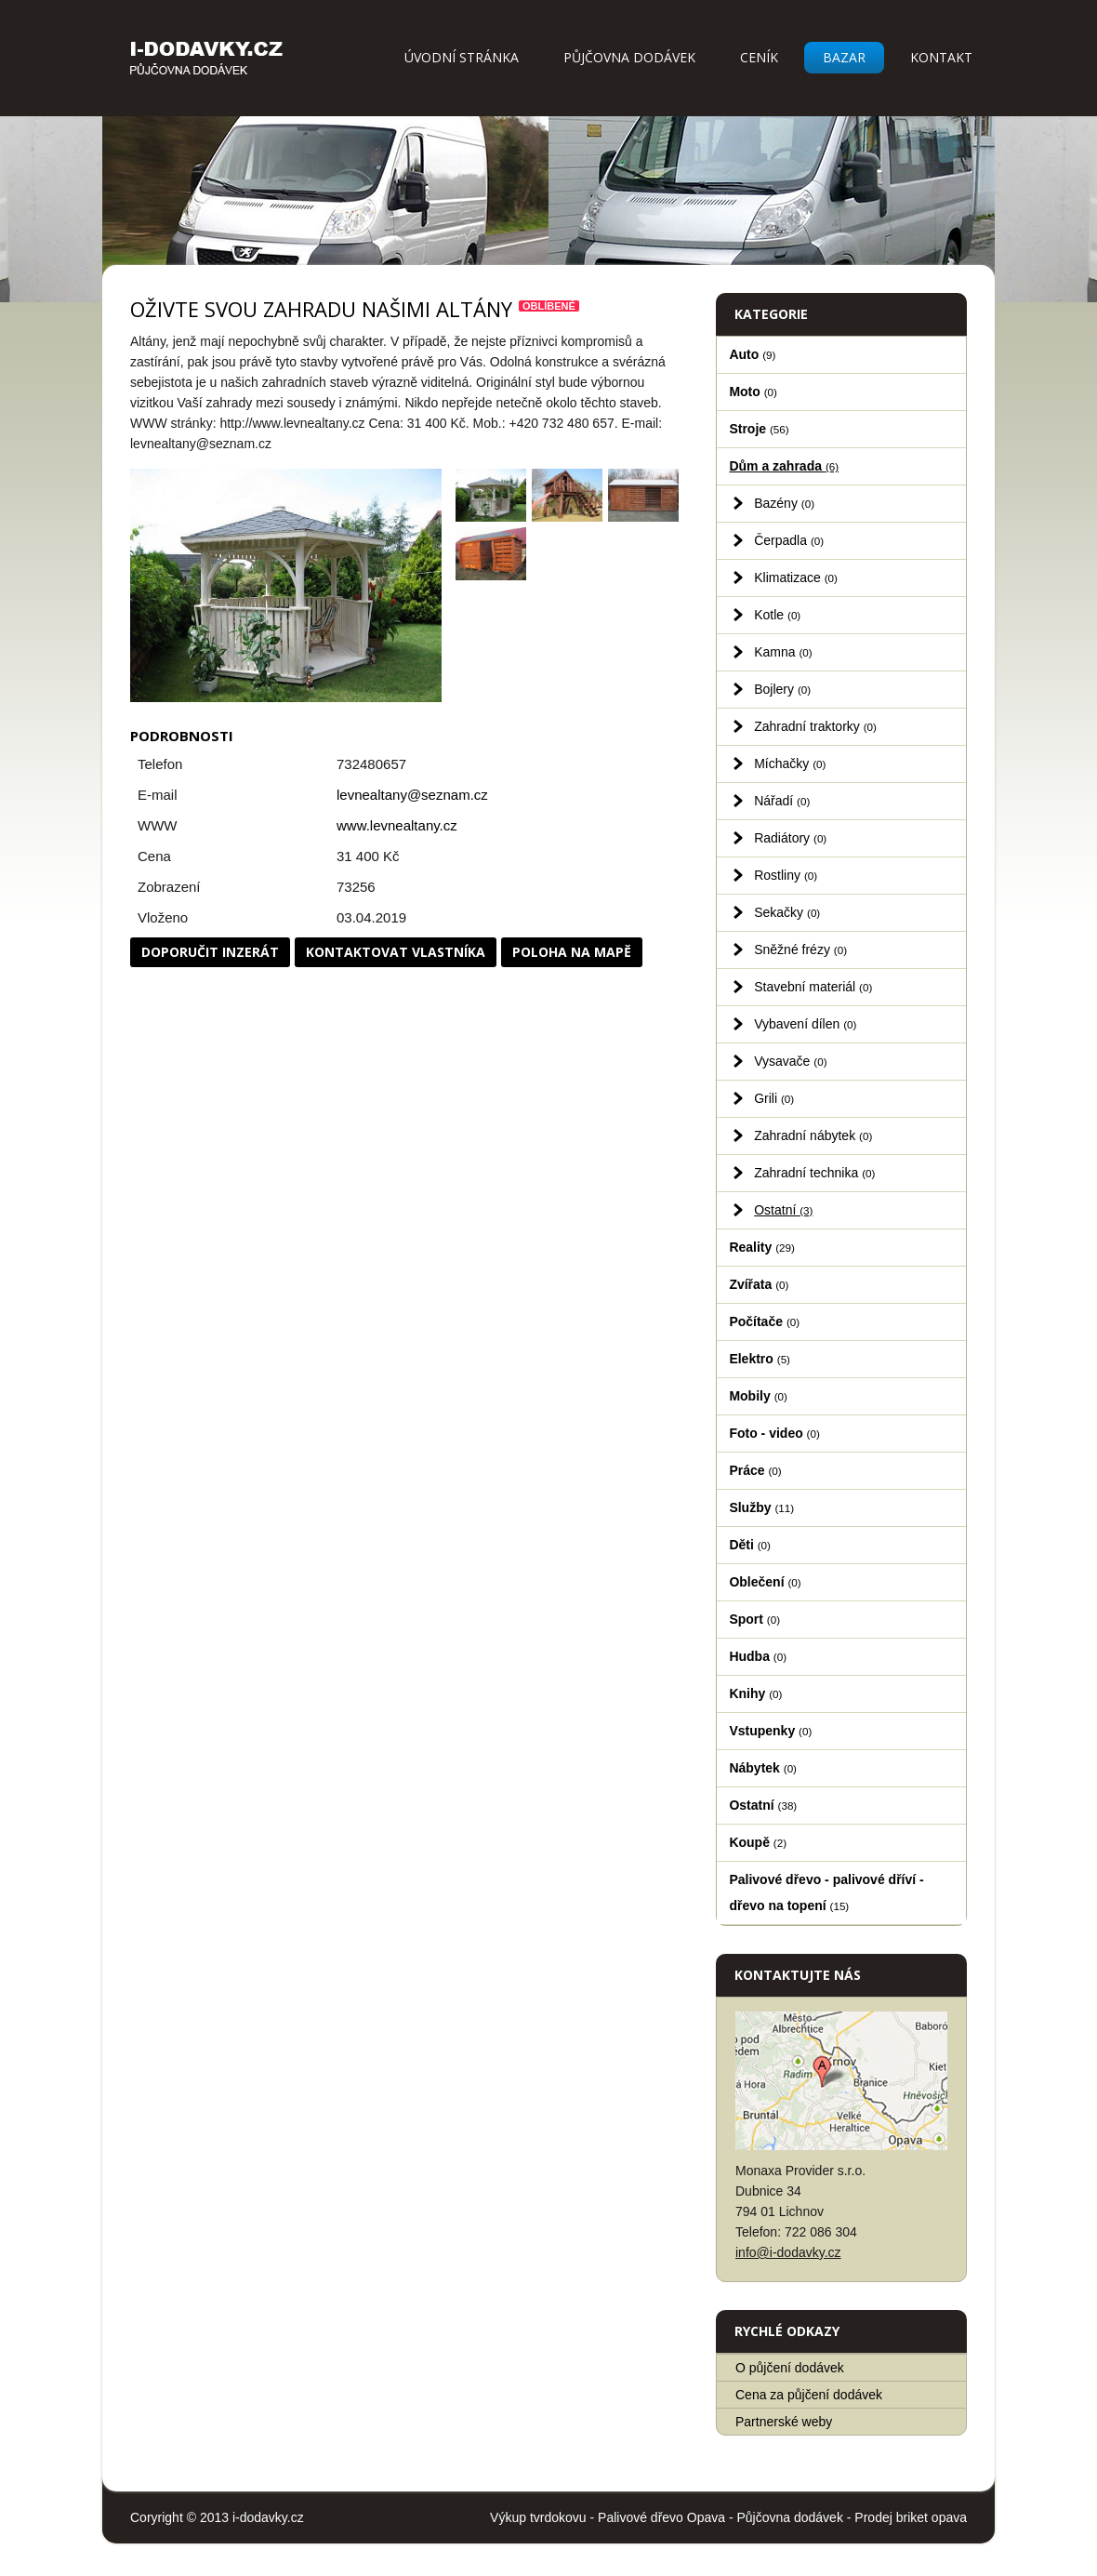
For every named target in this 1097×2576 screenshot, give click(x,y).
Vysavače (790, 1061)
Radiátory (790, 837)
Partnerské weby (783, 2421)
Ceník (759, 57)
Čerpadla (789, 540)
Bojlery (782, 689)
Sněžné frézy (800, 949)
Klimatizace (796, 577)
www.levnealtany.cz (397, 825)
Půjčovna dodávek (629, 57)
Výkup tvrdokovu (538, 2517)
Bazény (784, 503)
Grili (774, 1098)
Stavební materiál (813, 986)
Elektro (759, 1358)
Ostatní (783, 1209)
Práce (755, 1470)
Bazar (844, 57)
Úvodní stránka (461, 57)
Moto (753, 391)
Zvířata (758, 1284)
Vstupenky (770, 1730)
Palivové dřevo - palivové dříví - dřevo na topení (826, 1892)
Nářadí (782, 800)
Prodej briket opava (910, 2517)
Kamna (783, 651)
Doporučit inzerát (210, 952)
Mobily (757, 1395)
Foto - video (774, 1433)
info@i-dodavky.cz (788, 2252)
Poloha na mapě (571, 952)
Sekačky (787, 912)
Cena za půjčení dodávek (808, 2394)
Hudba (757, 1656)
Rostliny (785, 875)
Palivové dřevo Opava (661, 2517)
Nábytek (763, 1767)
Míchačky (790, 763)
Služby (761, 1507)
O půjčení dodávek (789, 2367)
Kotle (777, 614)
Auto (752, 354)
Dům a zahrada (784, 465)
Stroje (758, 428)
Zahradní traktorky (815, 726)
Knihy (755, 1693)
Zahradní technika (814, 1172)
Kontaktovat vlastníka (395, 952)
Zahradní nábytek (813, 1135)
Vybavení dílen (805, 1023)
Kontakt (941, 57)
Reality (762, 1247)
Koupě (757, 1842)
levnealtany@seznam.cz (412, 795)
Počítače (764, 1321)
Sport (754, 1619)
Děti (750, 1544)
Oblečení (764, 1581)
